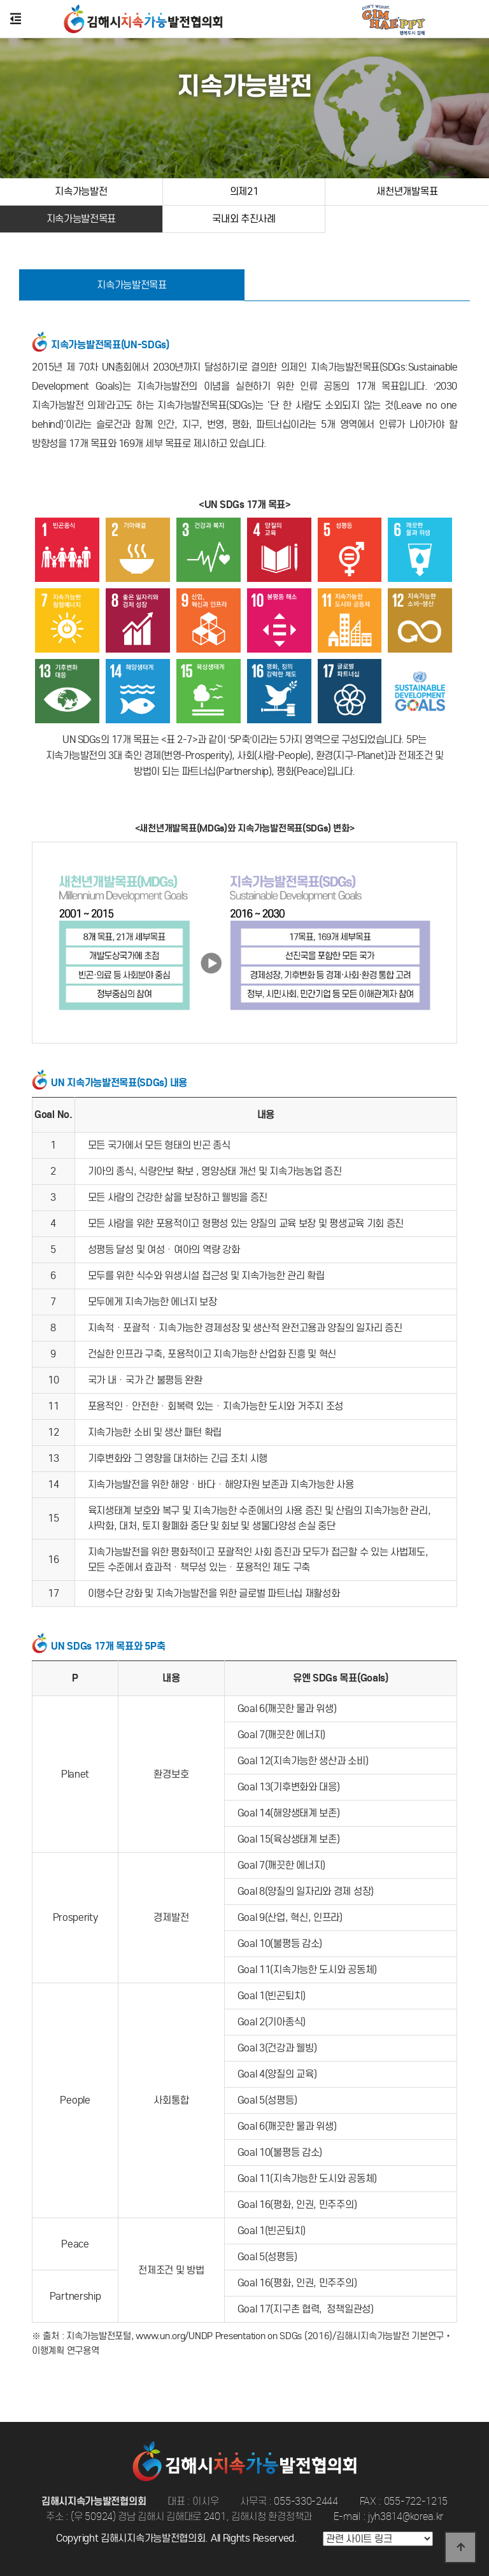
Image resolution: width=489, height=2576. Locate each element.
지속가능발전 (81, 191)
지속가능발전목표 (81, 219)
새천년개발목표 (406, 191)
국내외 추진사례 (244, 219)
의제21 (244, 191)
